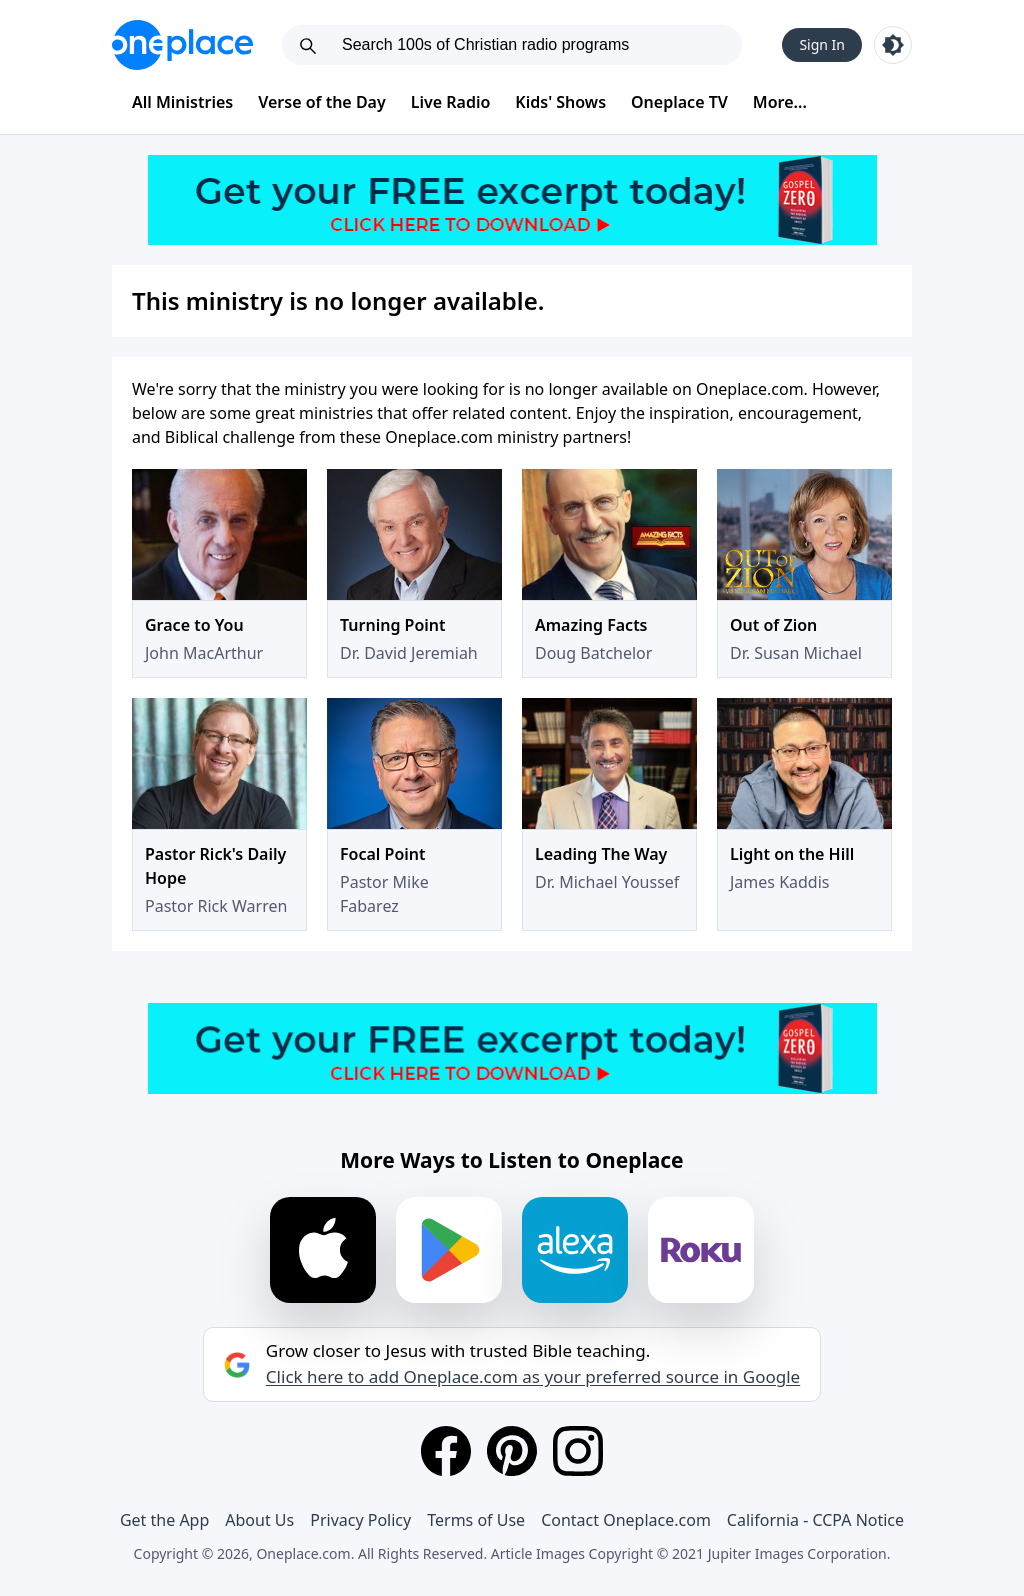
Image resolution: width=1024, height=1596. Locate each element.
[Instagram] (578, 1451)
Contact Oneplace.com (626, 1520)
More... (780, 102)
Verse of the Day (322, 102)
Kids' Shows (560, 102)
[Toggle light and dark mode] (893, 45)
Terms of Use (476, 1520)
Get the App (164, 1520)
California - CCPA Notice (815, 1520)
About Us (259, 1520)
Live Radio (451, 102)
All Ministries (182, 102)
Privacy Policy (360, 1520)
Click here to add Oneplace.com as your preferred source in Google (533, 1377)
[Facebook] (446, 1451)
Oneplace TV (679, 102)
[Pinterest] (512, 1451)
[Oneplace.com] (182, 45)
